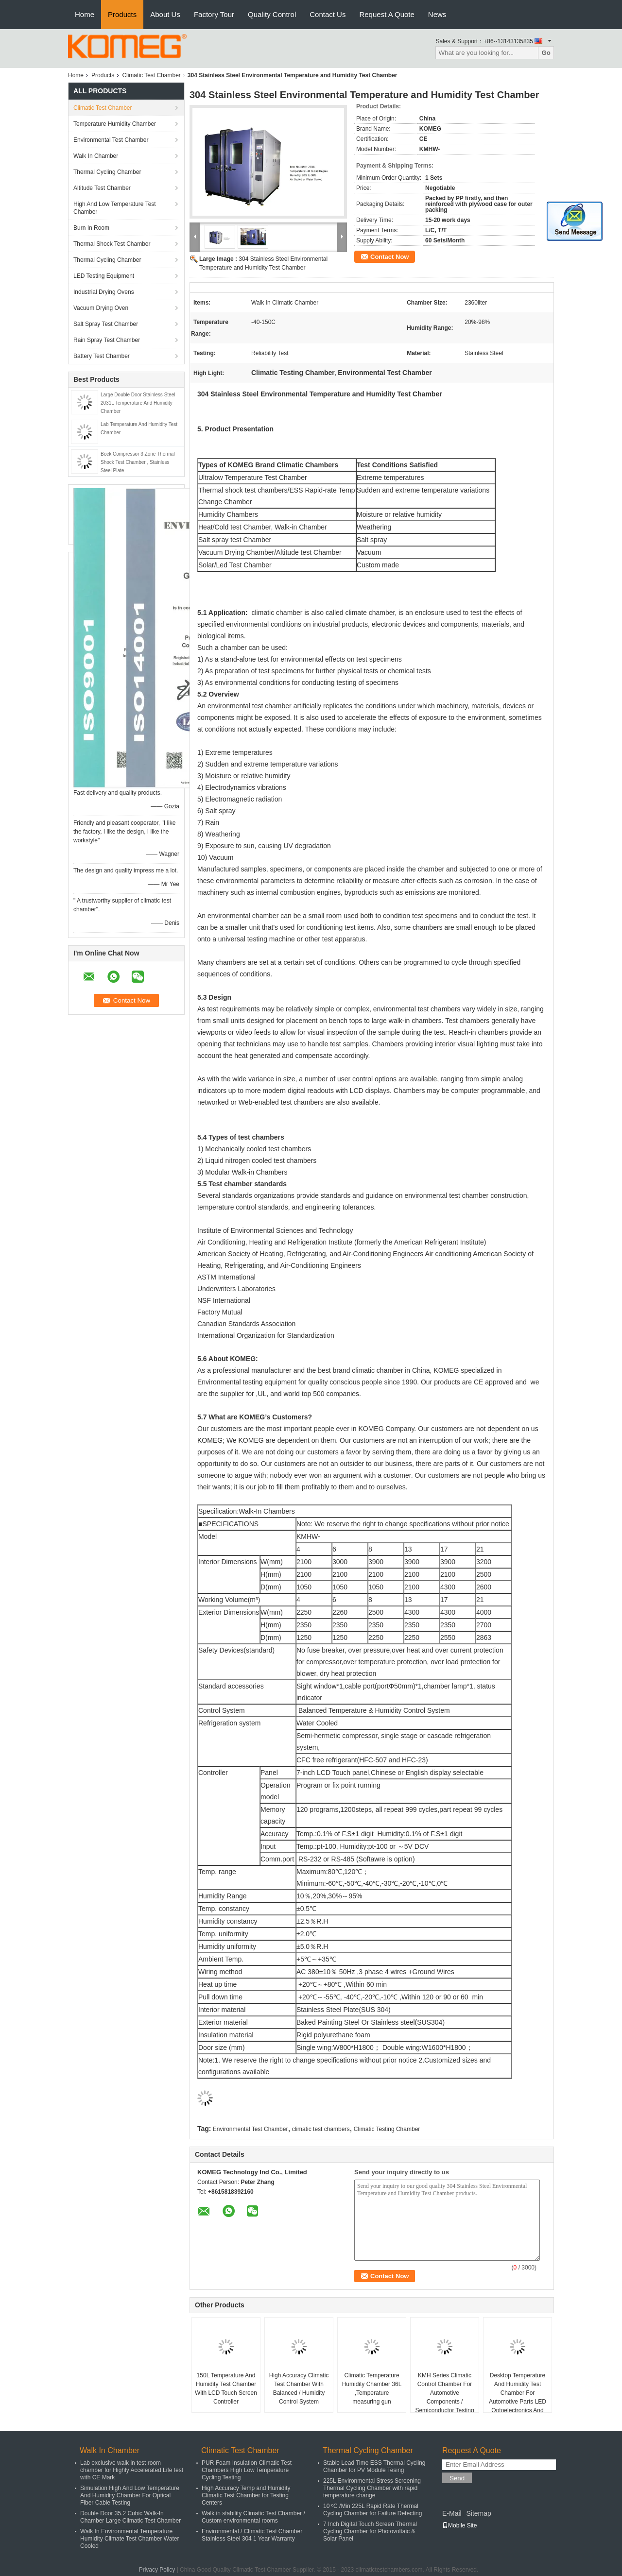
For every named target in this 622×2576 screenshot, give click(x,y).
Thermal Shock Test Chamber (112, 243)
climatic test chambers (321, 2129)
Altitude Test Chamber (102, 188)
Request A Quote (386, 14)
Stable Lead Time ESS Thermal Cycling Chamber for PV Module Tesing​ (374, 2466)
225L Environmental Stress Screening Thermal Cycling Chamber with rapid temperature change (372, 2488)
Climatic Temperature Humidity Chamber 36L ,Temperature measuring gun (372, 2388)
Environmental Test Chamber (111, 139)
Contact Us (328, 14)
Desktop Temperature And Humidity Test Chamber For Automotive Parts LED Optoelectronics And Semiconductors (517, 2397)
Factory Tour (214, 14)
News (437, 14)
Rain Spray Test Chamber (106, 340)
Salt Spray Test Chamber (105, 324)
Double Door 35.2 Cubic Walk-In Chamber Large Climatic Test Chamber (130, 2517)
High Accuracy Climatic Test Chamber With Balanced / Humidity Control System (299, 2388)
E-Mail (452, 2513)
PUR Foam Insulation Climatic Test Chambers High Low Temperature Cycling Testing (247, 2470)
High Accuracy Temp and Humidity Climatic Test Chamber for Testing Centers (246, 2495)
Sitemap (478, 2513)
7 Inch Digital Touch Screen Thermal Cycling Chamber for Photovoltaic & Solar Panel (370, 2531)
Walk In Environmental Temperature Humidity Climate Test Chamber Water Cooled (129, 2538)
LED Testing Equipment (103, 276)
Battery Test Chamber (101, 356)
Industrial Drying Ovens (103, 292)
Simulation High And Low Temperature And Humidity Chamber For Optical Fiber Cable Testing (129, 2495)
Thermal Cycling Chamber (107, 172)
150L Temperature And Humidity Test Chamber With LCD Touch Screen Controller (226, 2388)
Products (122, 14)
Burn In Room (91, 227)
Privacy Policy (157, 2569)
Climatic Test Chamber (151, 75)
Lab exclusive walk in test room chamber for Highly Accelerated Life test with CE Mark (131, 2470)
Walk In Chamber (95, 156)
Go (546, 52)
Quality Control (272, 14)
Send (457, 2478)
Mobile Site (459, 2525)
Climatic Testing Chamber (387, 2129)
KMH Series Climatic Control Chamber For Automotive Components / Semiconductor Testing (444, 2393)
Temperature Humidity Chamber (114, 123)
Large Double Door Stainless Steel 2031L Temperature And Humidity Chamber (138, 403)
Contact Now (389, 256)
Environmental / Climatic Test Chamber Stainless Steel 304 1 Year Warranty (252, 2535)
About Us (165, 14)
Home (84, 14)
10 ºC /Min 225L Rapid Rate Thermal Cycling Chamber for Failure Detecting (372, 2510)
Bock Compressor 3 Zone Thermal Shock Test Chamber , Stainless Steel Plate (138, 462)
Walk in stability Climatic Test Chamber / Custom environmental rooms (253, 2517)
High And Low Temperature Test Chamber (114, 208)
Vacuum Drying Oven (100, 308)
